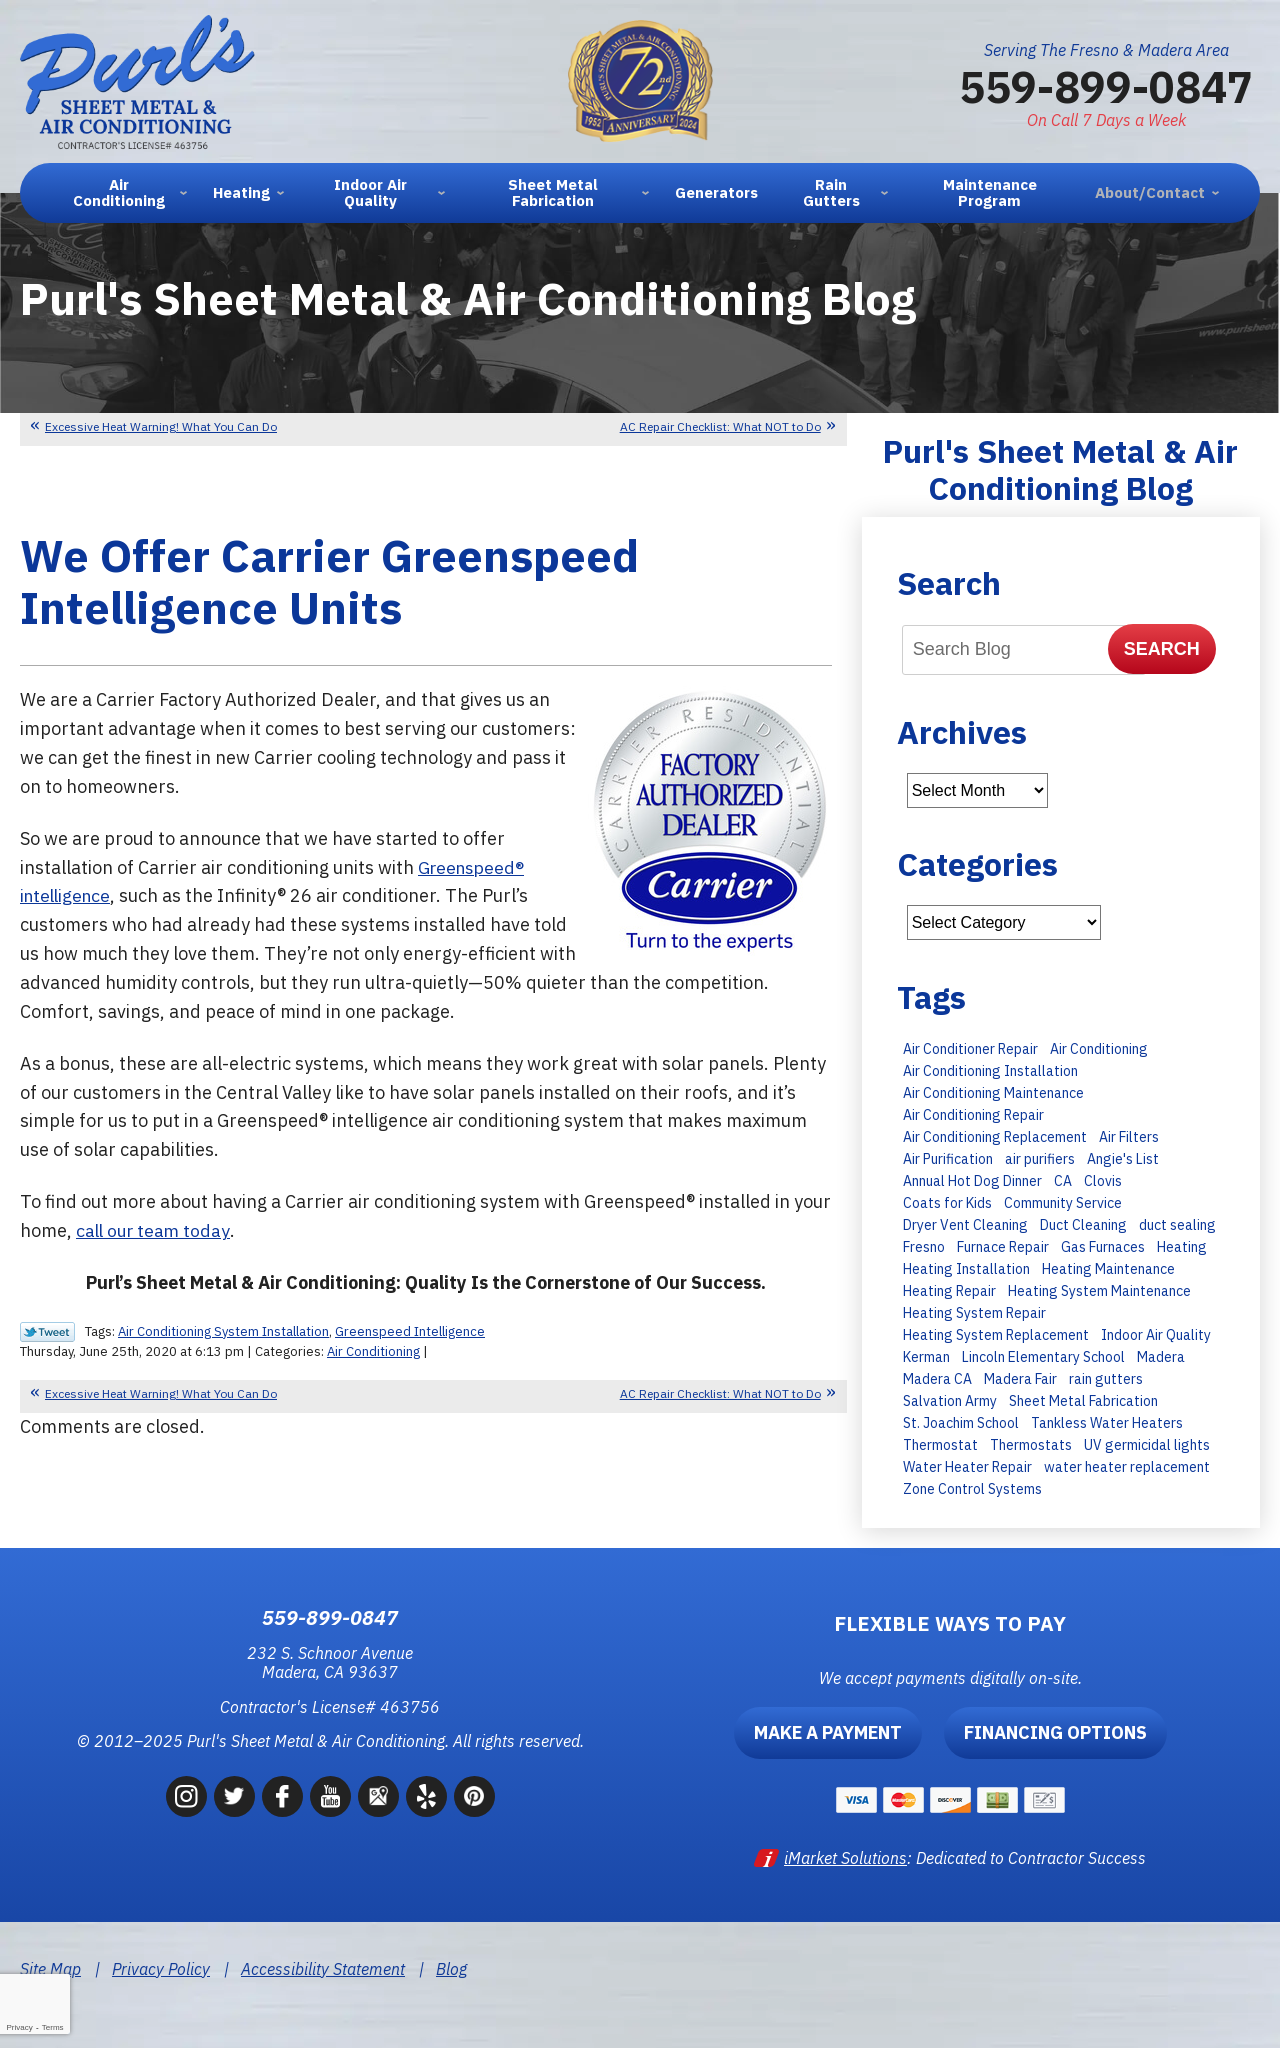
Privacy (19, 2027)
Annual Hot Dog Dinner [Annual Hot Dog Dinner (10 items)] (972, 1181)
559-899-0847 (1106, 86)
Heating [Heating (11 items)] (1182, 1247)
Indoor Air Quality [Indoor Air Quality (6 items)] (1156, 1335)
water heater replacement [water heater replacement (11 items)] (1127, 1467)
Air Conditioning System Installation (223, 1331)
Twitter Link (47, 1332)
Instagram (186, 1796)
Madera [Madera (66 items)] (1161, 1357)
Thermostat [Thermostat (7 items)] (940, 1445)
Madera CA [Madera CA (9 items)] (937, 1379)
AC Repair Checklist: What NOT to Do (720, 426)
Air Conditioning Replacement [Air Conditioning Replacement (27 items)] (995, 1137)
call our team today (155, 1230)
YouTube (330, 1796)
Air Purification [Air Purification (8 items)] (948, 1159)
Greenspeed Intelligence (410, 1331)
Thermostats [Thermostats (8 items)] (1031, 1445)
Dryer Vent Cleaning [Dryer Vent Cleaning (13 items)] (965, 1225)
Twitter (234, 1796)
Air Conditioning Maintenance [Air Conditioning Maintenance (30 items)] (993, 1093)
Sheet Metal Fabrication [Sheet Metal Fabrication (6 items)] (1083, 1401)
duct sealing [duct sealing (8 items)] (1177, 1225)
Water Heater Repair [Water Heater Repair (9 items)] (967, 1467)
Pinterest (474, 1796)
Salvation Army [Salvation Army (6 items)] (950, 1401)
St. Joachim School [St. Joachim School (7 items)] (961, 1423)
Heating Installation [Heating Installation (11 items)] (966, 1269)
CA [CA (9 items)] (1063, 1181)
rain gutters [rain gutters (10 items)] (1106, 1379)
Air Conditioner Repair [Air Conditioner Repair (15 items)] (970, 1049)
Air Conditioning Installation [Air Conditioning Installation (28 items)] (990, 1071)
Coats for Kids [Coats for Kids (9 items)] (947, 1203)
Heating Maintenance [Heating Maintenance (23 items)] (1108, 1269)
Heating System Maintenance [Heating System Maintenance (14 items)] (1099, 1291)
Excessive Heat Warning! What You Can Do (161, 426)
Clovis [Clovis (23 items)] (1103, 1181)
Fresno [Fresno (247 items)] (924, 1247)
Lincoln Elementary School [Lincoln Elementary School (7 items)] (1043, 1357)
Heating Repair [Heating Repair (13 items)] (949, 1291)
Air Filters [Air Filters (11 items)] (1129, 1137)
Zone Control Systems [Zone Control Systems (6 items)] (972, 1489)
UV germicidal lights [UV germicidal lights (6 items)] (1147, 1445)
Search (1162, 649)
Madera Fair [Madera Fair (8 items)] (1020, 1379)
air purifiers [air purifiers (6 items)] (1040, 1159)
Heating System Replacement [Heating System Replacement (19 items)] (996, 1335)
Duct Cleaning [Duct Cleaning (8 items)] (1083, 1225)
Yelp (426, 1796)
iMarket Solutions (845, 1858)
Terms (53, 2027)
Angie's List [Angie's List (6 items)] (1123, 1159)
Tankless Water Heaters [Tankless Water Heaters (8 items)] (1107, 1423)
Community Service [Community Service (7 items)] (1063, 1203)
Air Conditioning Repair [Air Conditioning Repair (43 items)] (973, 1115)
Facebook (282, 1796)
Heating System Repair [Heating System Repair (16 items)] (974, 1313)
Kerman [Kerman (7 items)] (926, 1357)
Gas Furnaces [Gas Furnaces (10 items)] (1103, 1247)
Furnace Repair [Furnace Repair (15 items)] (1003, 1247)
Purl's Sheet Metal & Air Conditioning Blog (1060, 469)
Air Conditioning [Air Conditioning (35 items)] (1099, 1049)
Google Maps (378, 1796)
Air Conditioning (373, 1351)
